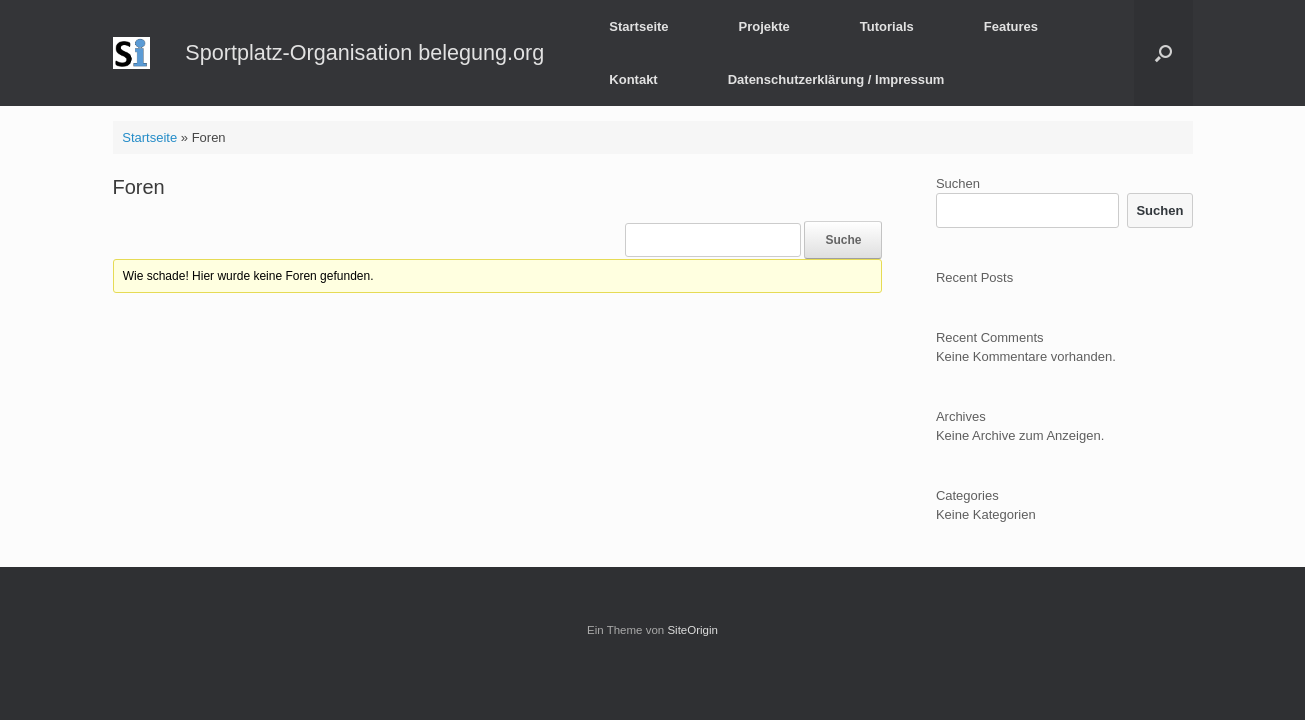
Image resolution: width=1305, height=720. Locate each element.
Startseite (638, 26)
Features (1011, 26)
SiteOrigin (692, 630)
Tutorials (887, 26)
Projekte (764, 26)
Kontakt (633, 79)
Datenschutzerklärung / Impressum (836, 79)
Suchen (958, 183)
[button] (1163, 53)
